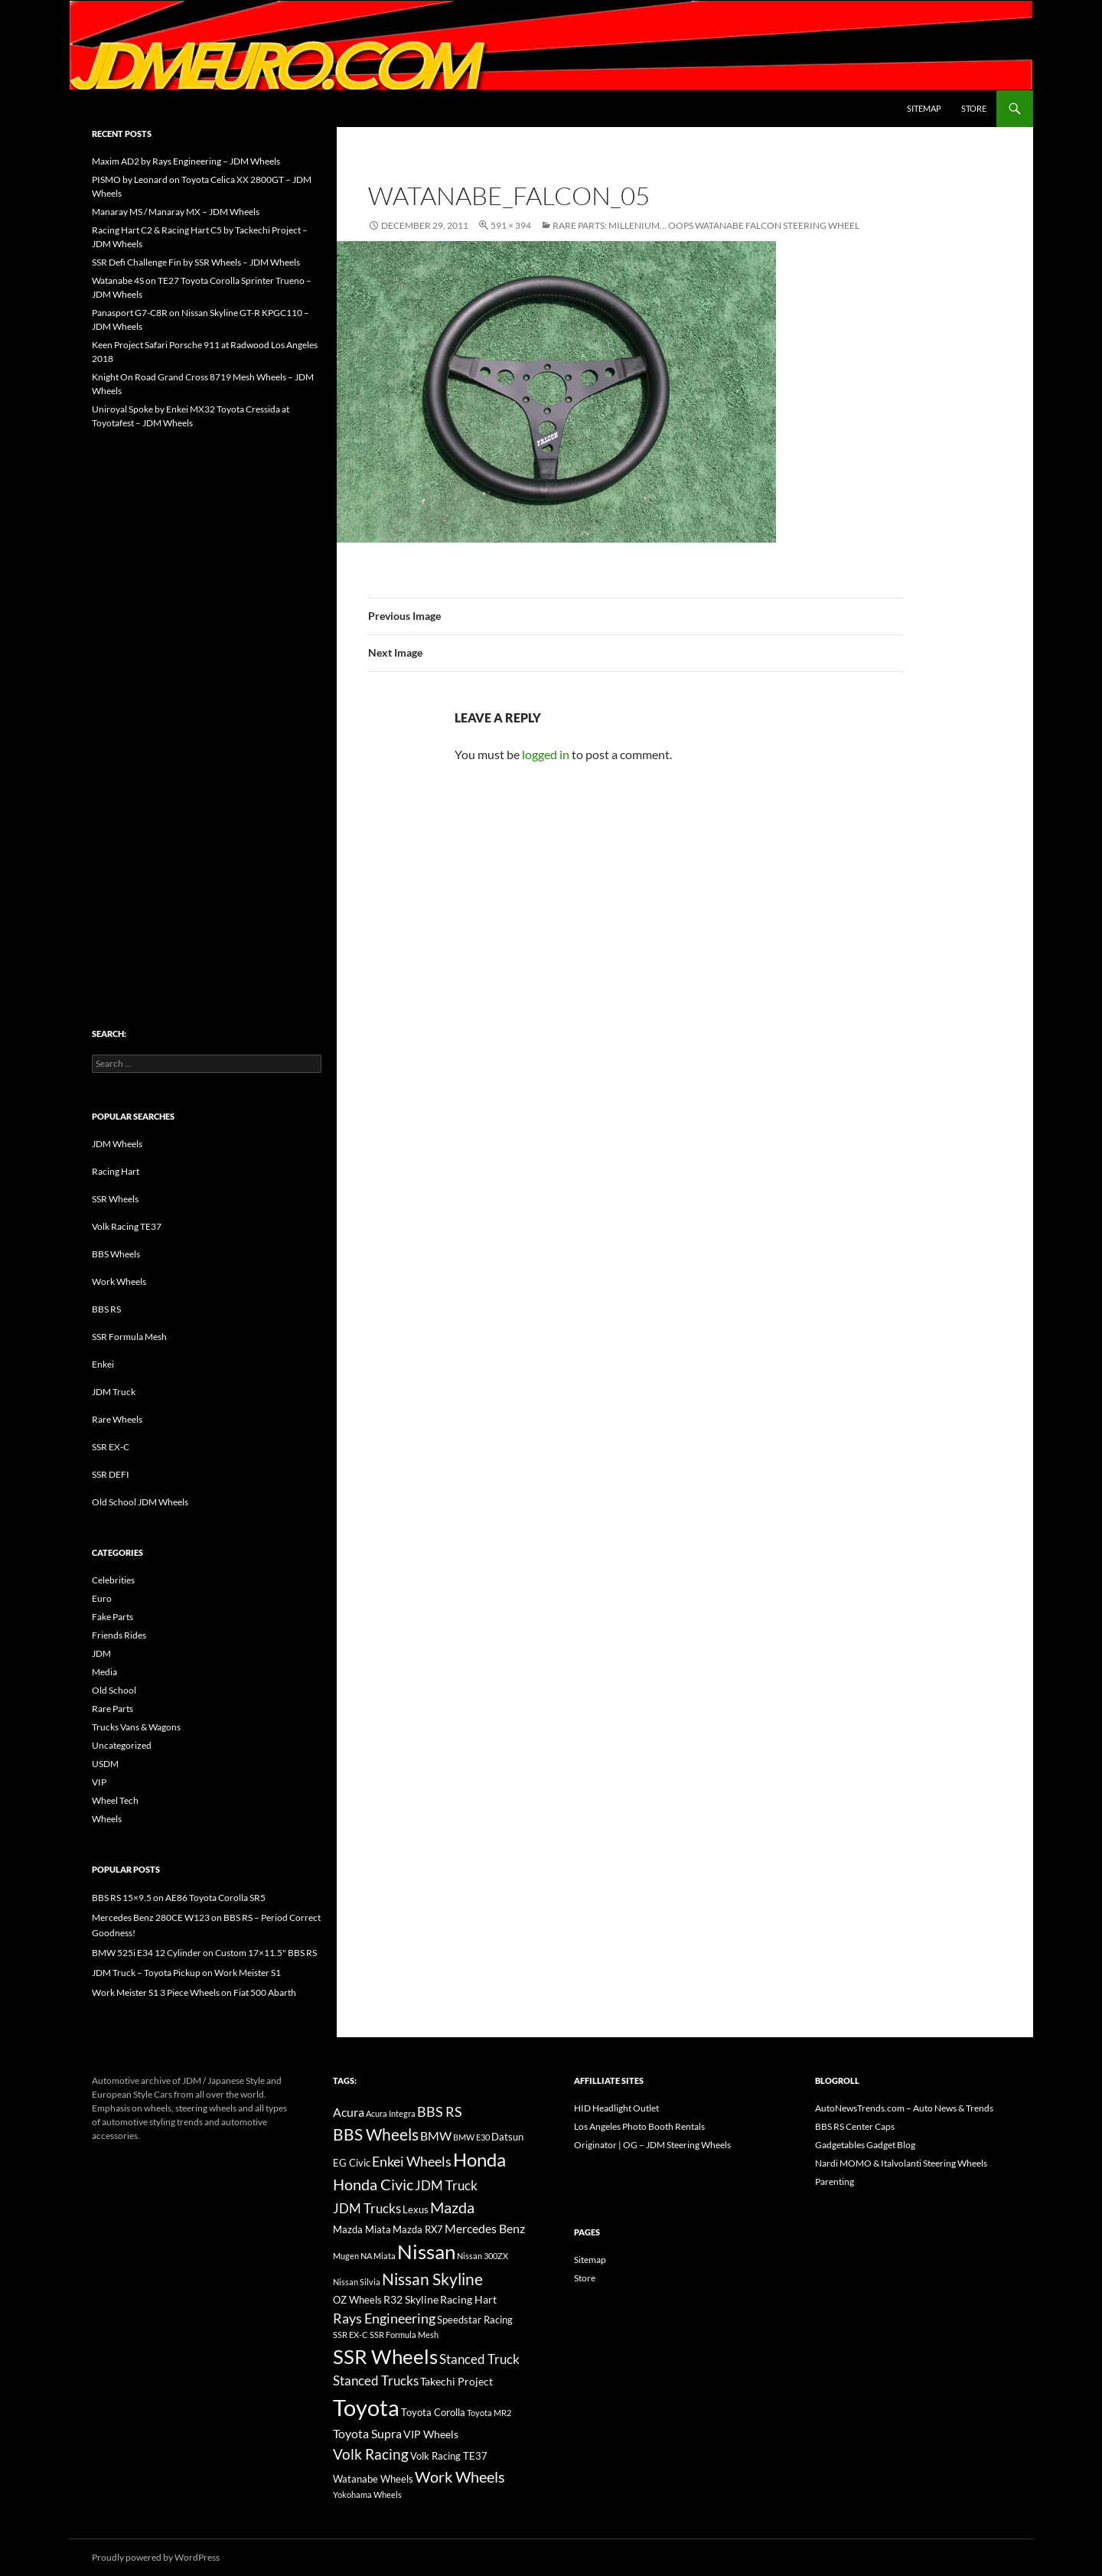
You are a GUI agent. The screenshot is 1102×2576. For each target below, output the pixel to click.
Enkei (103, 1364)
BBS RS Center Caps (855, 2126)
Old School (114, 1690)
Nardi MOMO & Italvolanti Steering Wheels (901, 2163)
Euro (102, 1598)
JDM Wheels (117, 1143)
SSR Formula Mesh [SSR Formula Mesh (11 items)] (404, 2335)
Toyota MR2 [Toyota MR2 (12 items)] (489, 2413)
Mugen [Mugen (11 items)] (346, 2256)
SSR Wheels (115, 1199)
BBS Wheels (116, 1254)
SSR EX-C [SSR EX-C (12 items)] (350, 2335)
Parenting (834, 2181)
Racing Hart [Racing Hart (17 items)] (468, 2299)
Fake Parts (112, 1616)
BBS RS (106, 1309)
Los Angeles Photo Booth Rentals (639, 2126)
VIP (99, 1782)
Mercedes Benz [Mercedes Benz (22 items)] (485, 2228)
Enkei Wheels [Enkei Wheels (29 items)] (412, 2161)
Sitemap (924, 108)
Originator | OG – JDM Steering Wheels (652, 2144)
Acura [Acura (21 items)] (348, 2112)
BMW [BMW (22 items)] (436, 2135)
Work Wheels (119, 1281)
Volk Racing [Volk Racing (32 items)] (371, 2454)
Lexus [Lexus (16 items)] (416, 2209)
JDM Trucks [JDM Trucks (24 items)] (367, 2208)
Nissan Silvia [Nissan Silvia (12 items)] (356, 2282)
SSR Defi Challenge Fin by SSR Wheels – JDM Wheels (196, 262)
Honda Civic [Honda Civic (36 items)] (373, 2184)
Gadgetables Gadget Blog (865, 2144)
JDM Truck (113, 1391)
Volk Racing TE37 (126, 1226)
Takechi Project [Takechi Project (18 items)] (456, 2381)
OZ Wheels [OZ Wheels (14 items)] (357, 2300)
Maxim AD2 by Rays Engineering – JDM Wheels (186, 161)
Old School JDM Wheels (140, 1502)
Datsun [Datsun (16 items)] (507, 2137)
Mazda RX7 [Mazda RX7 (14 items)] (418, 2229)
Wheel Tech (115, 1800)
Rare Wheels (117, 1419)
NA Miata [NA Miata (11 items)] (378, 2256)
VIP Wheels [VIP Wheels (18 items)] (430, 2434)
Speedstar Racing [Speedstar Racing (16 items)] (475, 2320)
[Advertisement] (206, 696)
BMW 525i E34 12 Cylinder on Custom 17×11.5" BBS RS (204, 1952)
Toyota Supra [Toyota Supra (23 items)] (367, 2433)
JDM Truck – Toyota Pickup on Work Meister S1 (186, 1972)
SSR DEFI (110, 1474)
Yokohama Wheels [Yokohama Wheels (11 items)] (367, 2494)
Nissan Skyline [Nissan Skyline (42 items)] (432, 2278)
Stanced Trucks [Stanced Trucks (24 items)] (376, 2381)
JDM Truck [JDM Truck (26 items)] (446, 2185)
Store (973, 108)
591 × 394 (511, 225)
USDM (105, 1763)
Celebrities (113, 1580)
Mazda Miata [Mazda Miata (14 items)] (362, 2229)
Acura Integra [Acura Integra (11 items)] (391, 2113)
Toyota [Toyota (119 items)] (366, 2407)
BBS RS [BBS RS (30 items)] (439, 2111)
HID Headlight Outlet (616, 2108)
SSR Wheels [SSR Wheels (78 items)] (385, 2356)
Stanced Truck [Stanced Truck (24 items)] (479, 2359)
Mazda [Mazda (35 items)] (452, 2207)
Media (104, 1672)
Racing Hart (115, 1171)
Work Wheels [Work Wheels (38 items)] (460, 2476)
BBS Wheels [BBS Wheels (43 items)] (376, 2134)
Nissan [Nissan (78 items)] (426, 2251)
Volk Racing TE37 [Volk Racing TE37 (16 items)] (448, 2456)
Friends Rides (119, 1635)
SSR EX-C (110, 1447)
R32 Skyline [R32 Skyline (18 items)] (411, 2299)
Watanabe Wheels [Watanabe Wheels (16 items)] (373, 2479)
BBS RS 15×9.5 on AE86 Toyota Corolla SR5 (179, 1897)
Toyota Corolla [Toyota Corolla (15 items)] (433, 2412)
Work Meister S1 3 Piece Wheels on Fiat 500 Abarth (194, 1992)
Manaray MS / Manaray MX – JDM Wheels (175, 211)
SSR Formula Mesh (129, 1336)
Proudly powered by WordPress (156, 2557)
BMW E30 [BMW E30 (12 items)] (471, 2137)
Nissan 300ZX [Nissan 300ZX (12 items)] (482, 2256)
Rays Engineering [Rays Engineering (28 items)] (384, 2318)
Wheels (107, 1818)
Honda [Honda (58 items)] (479, 2159)
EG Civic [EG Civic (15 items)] (351, 2163)
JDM (101, 1653)
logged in (545, 754)
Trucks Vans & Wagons (136, 1727)
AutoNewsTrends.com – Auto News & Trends (904, 2108)
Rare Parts (112, 1708)
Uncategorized (122, 1745)
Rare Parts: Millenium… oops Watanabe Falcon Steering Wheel (706, 225)
